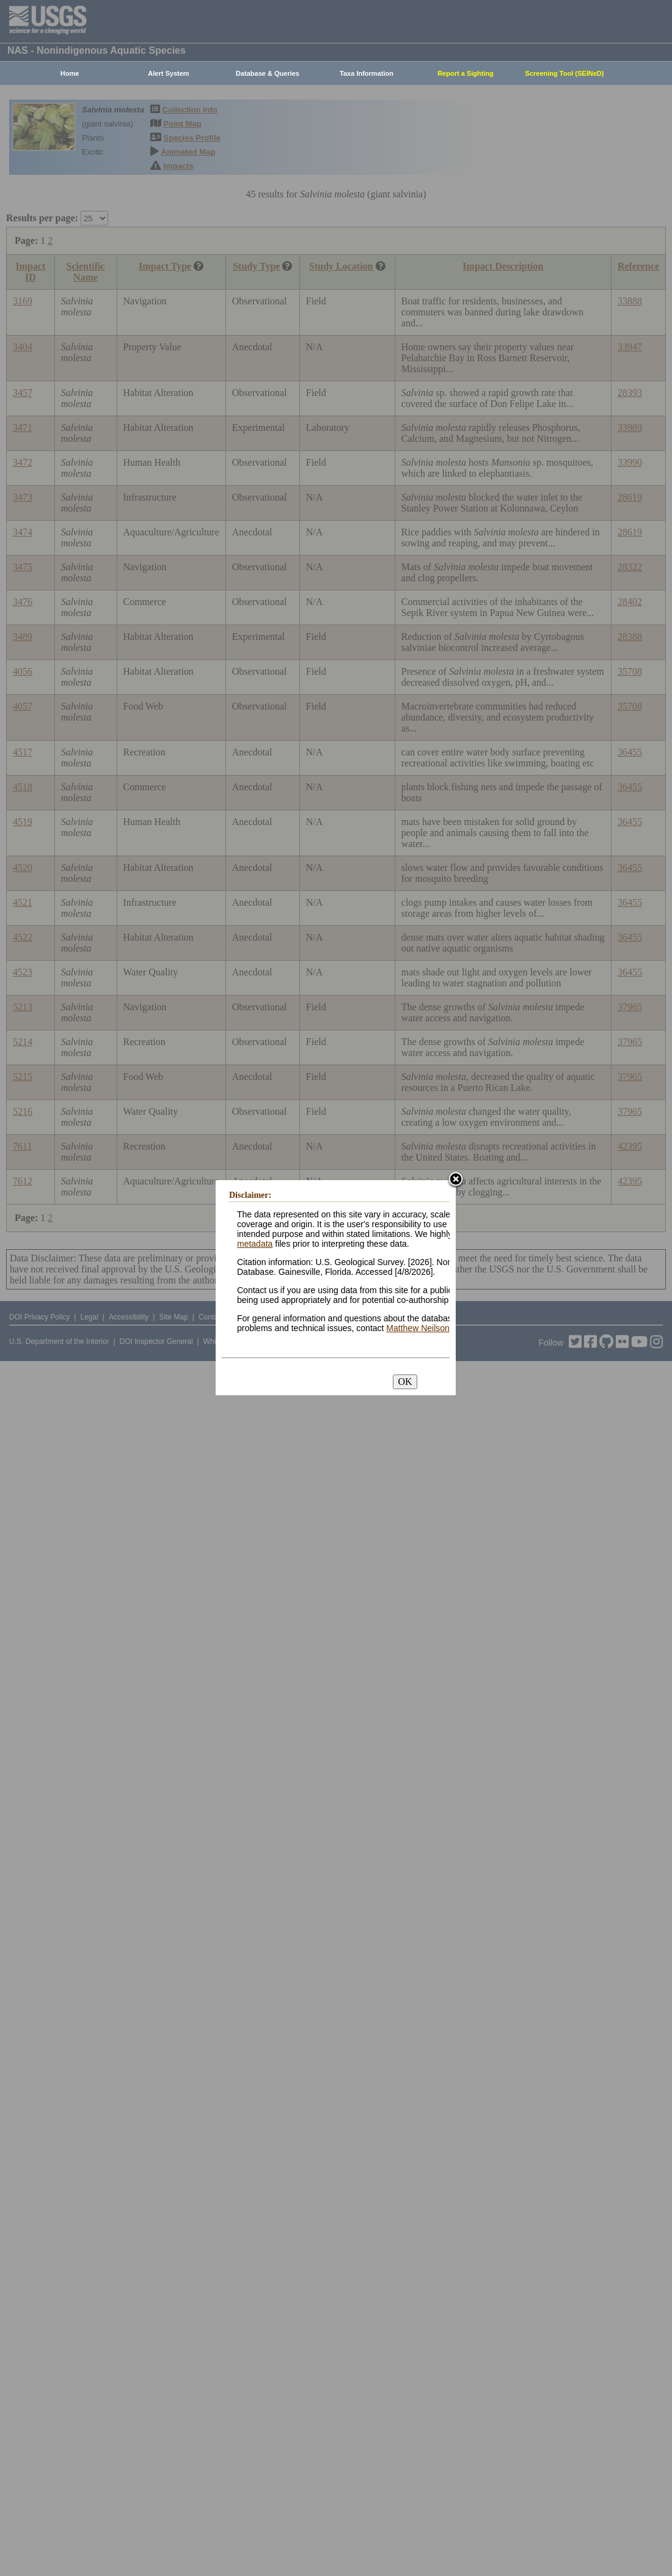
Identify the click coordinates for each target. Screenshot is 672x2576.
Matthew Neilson (418, 1328)
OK (405, 1381)
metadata (254, 1244)
